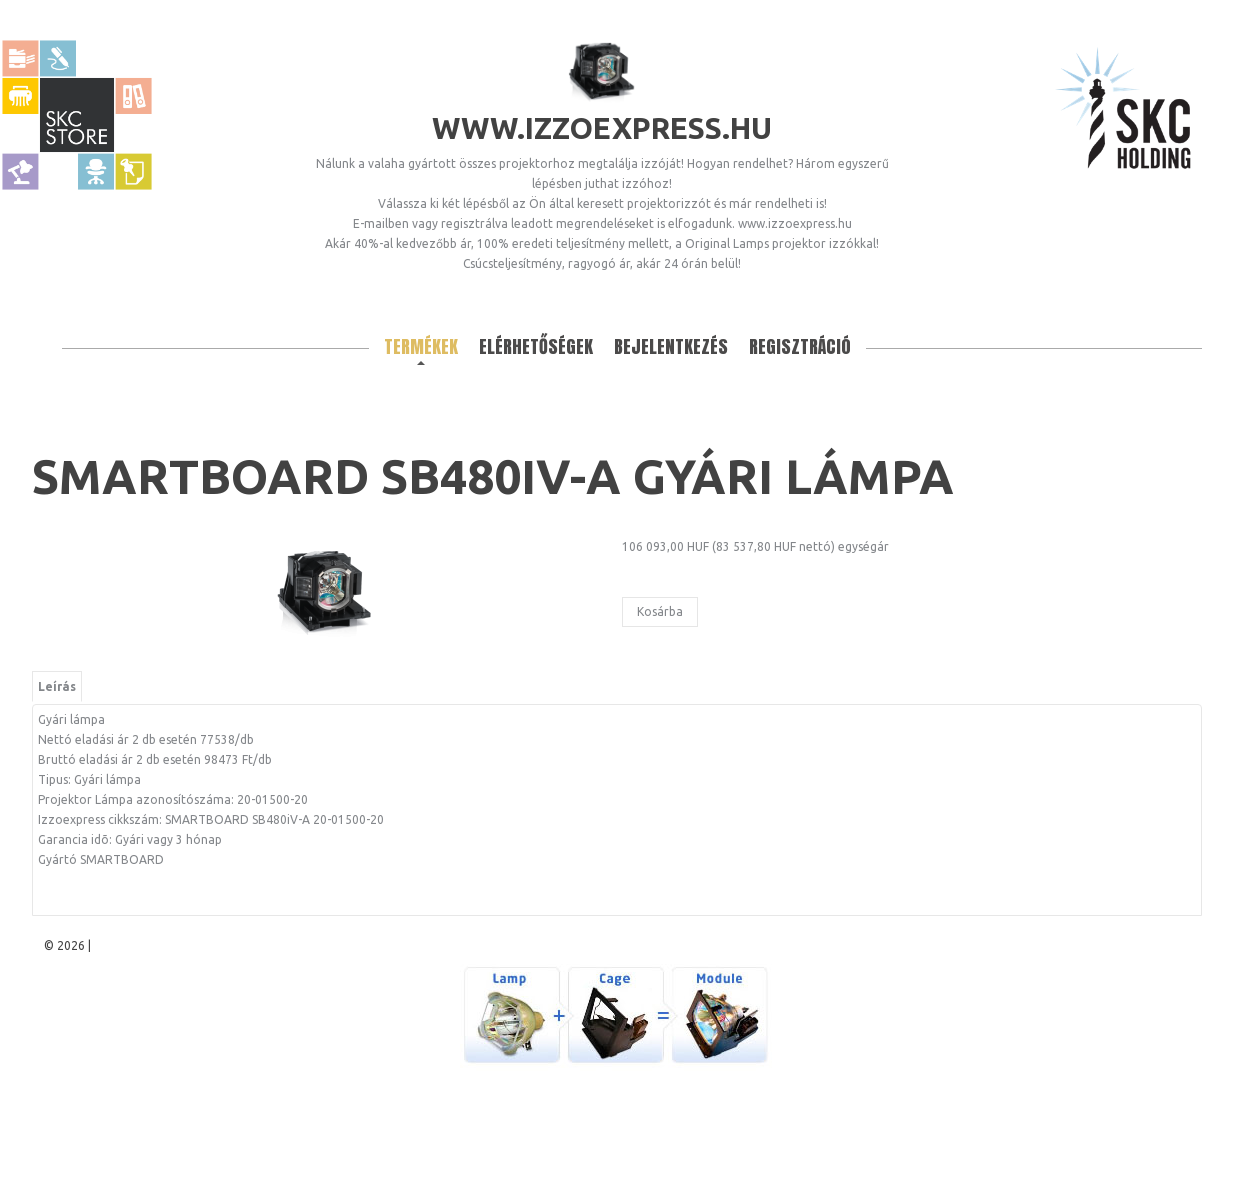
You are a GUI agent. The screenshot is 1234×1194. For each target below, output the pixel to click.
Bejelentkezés (671, 346)
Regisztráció (800, 346)
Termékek (421, 346)
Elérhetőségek (536, 346)
